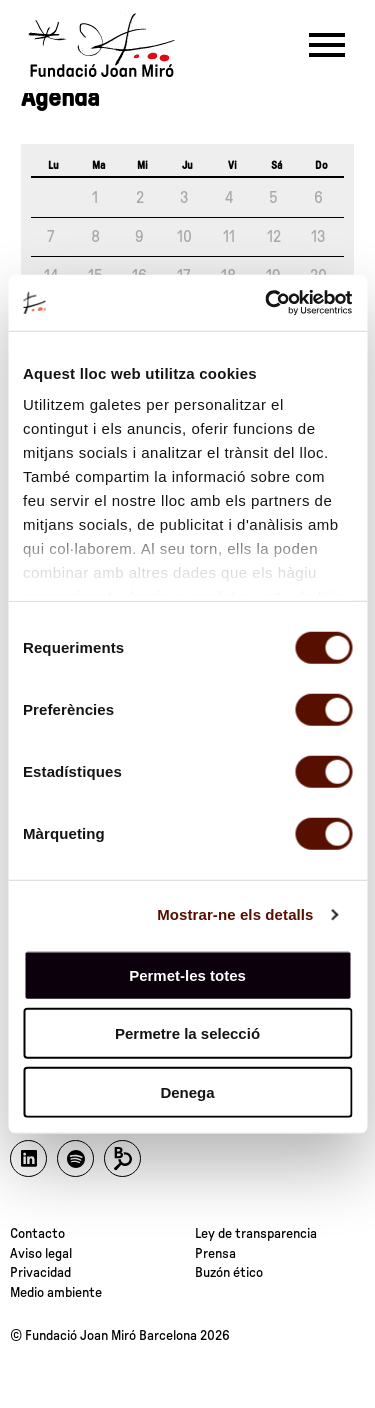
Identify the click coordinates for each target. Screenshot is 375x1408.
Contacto (37, 1234)
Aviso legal (41, 1254)
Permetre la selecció (187, 1033)
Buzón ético (229, 1273)
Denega (187, 1091)
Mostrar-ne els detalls (235, 914)
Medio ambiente (56, 1293)
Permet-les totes (187, 974)
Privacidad (40, 1273)
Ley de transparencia (256, 1234)
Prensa (215, 1254)
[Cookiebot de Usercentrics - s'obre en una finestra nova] (267, 303)
